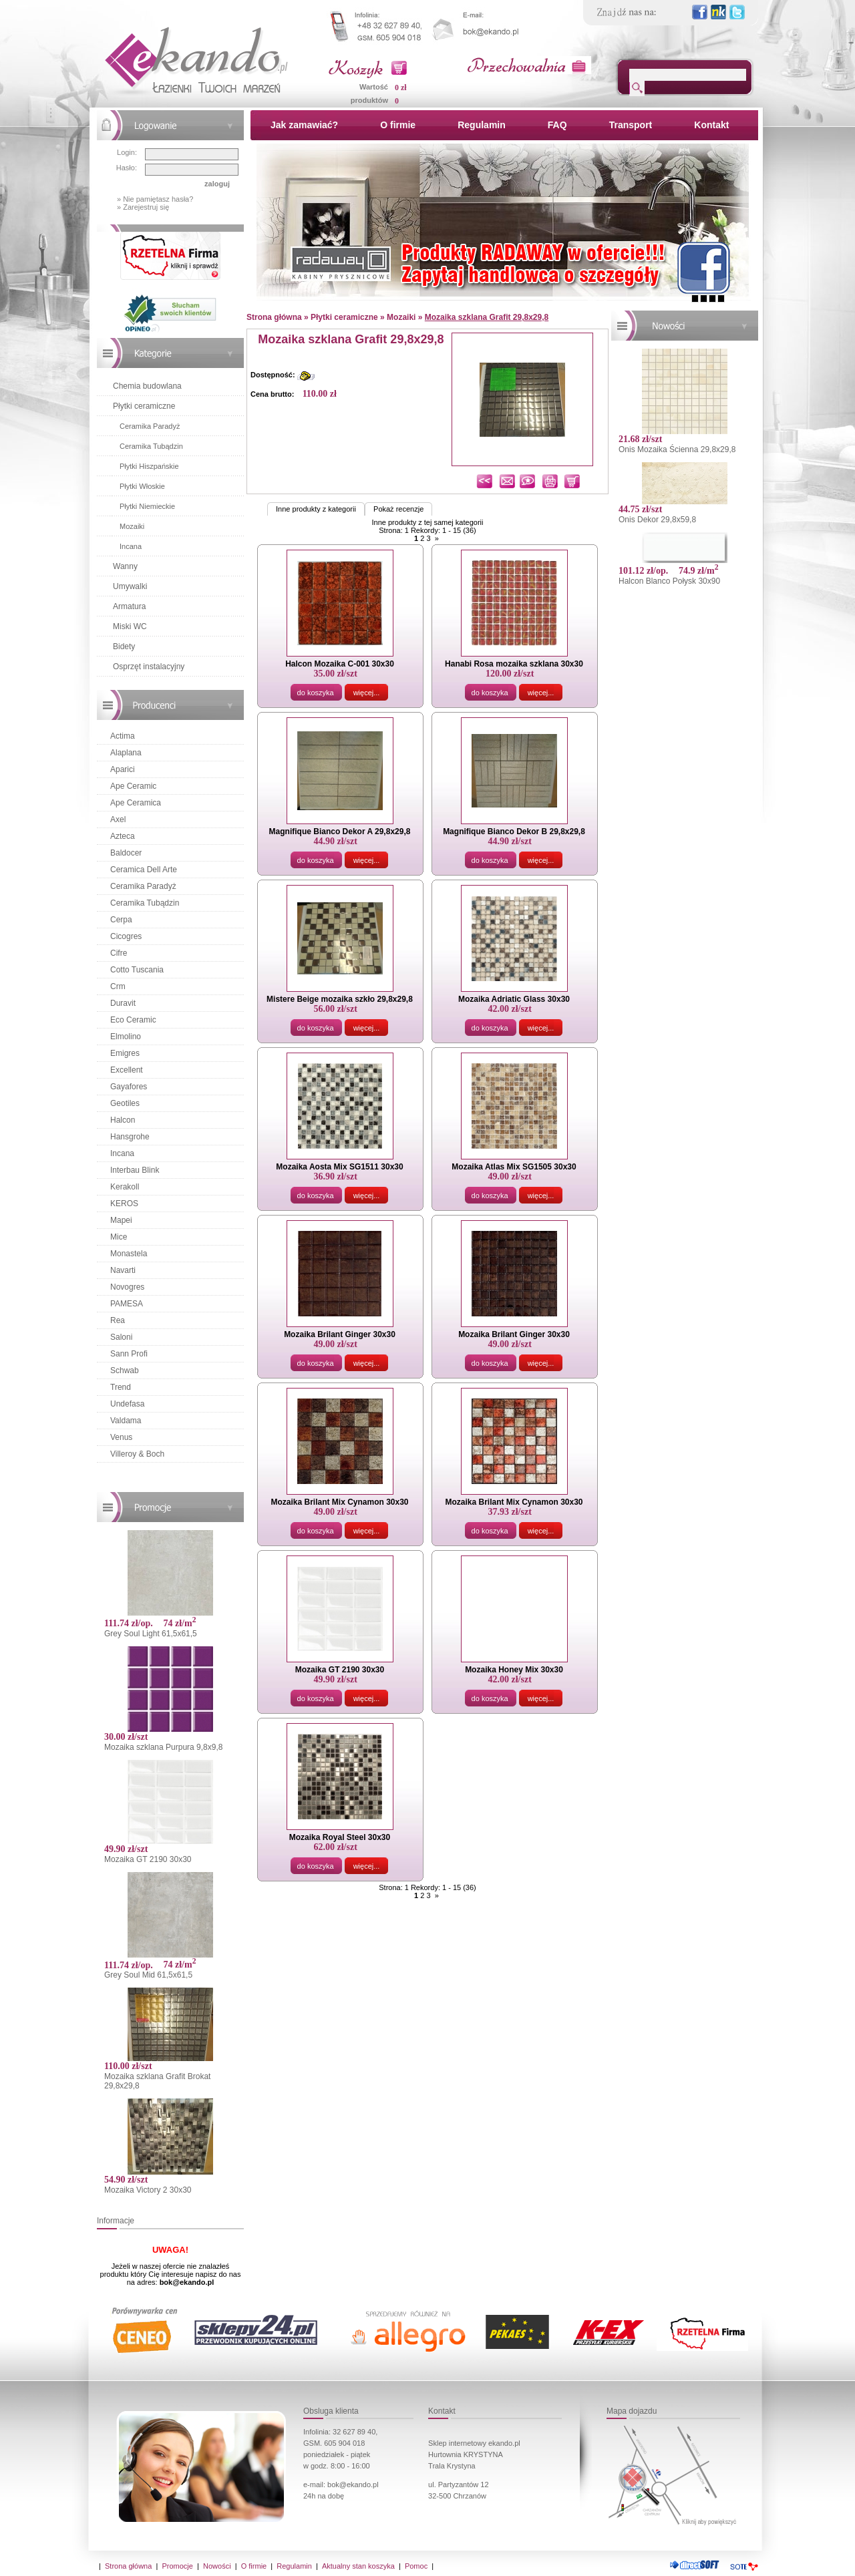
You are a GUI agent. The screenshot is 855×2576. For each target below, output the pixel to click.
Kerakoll (124, 1186)
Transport (631, 125)
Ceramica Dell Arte (143, 869)
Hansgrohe (130, 1136)
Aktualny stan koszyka (358, 2566)
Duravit (123, 1003)
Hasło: (126, 168)
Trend (120, 1387)
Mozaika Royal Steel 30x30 (339, 1837)
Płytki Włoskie (142, 486)
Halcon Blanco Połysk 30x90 (669, 581)
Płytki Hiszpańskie (149, 466)
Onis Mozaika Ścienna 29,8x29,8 (677, 449)
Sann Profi (129, 1353)
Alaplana (126, 752)
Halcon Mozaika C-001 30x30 (339, 664)
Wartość (373, 87)
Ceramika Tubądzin (151, 446)
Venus (121, 1437)
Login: (127, 152)
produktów (369, 100)
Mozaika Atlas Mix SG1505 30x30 (514, 1166)
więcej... (366, 693)
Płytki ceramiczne (144, 406)
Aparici (122, 769)
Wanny (125, 566)
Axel (118, 819)
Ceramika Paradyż (150, 426)
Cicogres (126, 936)
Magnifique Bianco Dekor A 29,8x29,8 (340, 831)
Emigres (125, 1053)
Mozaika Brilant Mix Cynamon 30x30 (339, 1502)
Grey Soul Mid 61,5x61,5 (148, 1975)
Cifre (118, 953)
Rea (117, 1320)
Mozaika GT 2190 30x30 (148, 1859)
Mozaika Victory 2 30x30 (148, 2190)
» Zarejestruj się (143, 207)
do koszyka (315, 693)
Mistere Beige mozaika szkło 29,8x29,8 (340, 999)
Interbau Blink (134, 1170)
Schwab (124, 1370)
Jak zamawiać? (304, 125)
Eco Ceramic (133, 1020)
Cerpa (121, 919)
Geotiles (125, 1103)
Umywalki (130, 586)
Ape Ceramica (135, 802)
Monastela (128, 1253)
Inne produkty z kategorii (316, 509)
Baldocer (126, 853)
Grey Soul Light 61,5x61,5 (150, 1633)
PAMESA (126, 1303)
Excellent (126, 1070)
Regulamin (482, 125)
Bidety (124, 646)
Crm (118, 986)
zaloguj (217, 184)
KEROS (124, 1203)
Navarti (123, 1270)
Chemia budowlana (147, 386)
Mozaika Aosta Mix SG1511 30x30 (339, 1166)
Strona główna (128, 2566)
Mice (118, 1237)
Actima (122, 736)
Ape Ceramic (133, 786)
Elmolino (125, 1036)
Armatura (129, 606)
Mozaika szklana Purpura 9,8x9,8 (163, 1747)
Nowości (217, 2566)
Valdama (125, 1420)
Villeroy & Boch (137, 1454)
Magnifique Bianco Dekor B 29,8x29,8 (514, 831)
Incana (131, 546)
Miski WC (130, 626)
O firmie (397, 125)
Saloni (121, 1337)
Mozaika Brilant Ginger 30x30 (339, 1334)
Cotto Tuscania (137, 969)
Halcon (122, 1120)
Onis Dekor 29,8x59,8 (657, 519)
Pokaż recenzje (398, 509)
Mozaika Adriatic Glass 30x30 (514, 999)
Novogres (127, 1287)
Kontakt (711, 125)
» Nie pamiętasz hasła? (155, 199)
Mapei (121, 1220)
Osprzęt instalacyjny (148, 666)
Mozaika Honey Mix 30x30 (514, 1669)
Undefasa (127, 1404)
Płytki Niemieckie (147, 506)
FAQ (557, 125)
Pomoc (416, 2566)
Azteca (122, 836)
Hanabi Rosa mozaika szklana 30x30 (514, 664)
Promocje (177, 2566)
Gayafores (128, 1086)
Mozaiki (132, 526)
